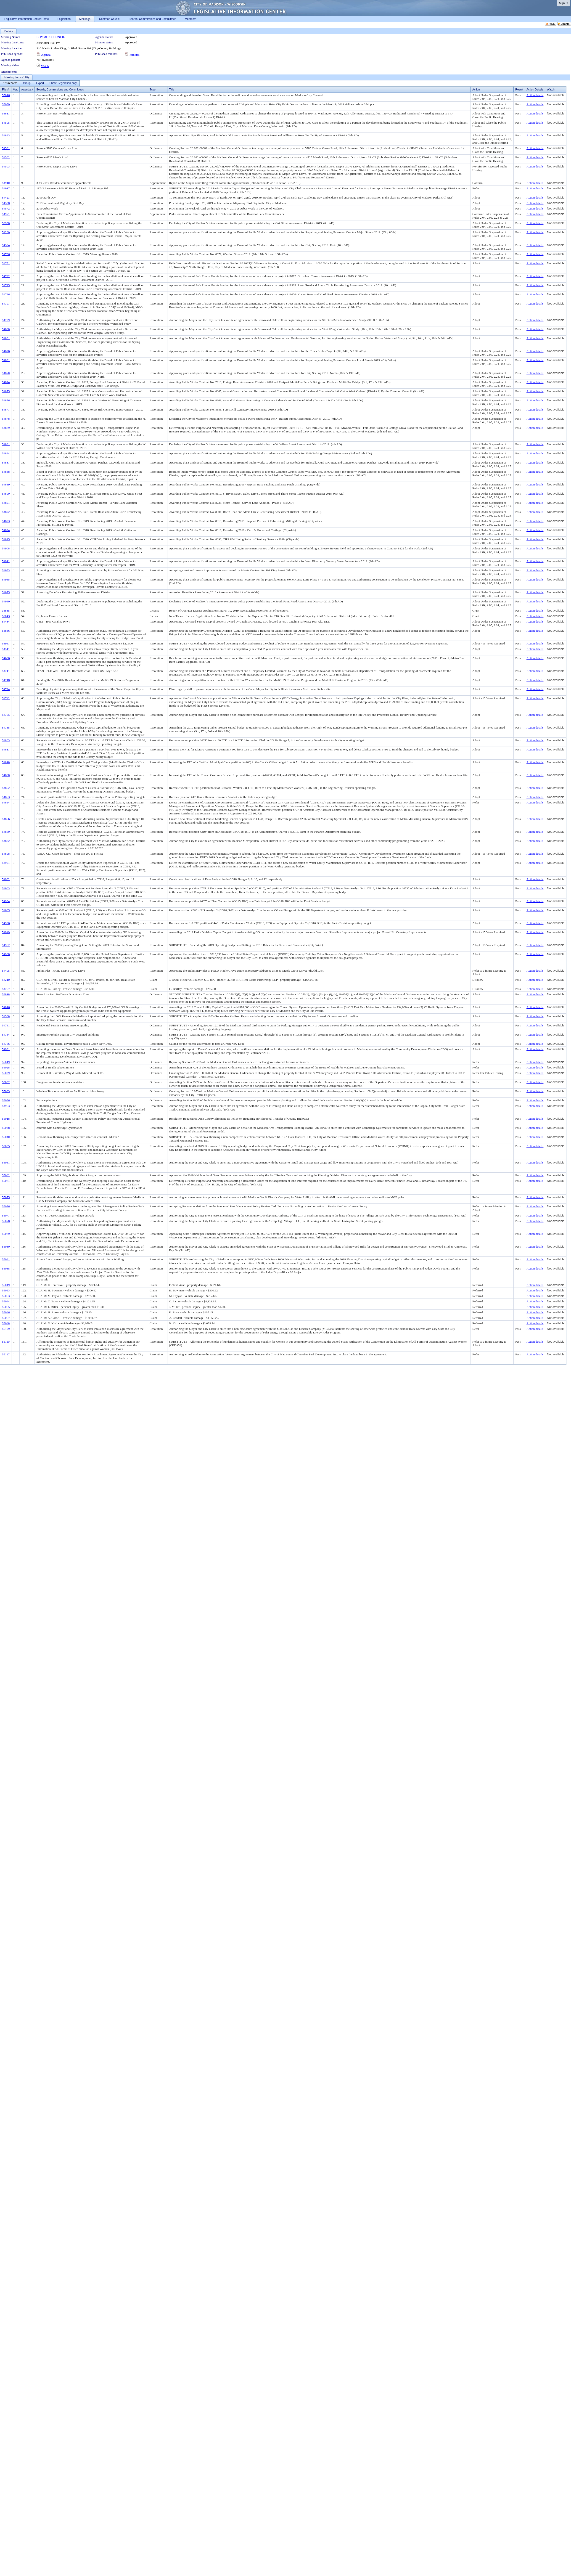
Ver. (15, 89)
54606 (6, 658)
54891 (6, 502)
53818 (6, 994)
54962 (6, 945)
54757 (6, 989)
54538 (6, 203)
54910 (6, 183)
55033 (6, 1091)
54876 (6, 400)
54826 (6, 351)
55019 (6, 1062)
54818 (6, 762)
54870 (6, 373)
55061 (6, 1162)
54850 (6, 775)
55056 (6, 1100)
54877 (6, 409)
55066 (6, 1312)
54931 (6, 1049)
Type (153, 89)
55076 (6, 1206)
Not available (45, 59)
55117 (6, 1354)
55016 (6, 95)
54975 (6, 592)
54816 (6, 1007)
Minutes (135, 54)
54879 (6, 427)
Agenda (45, 54)
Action (476, 89)
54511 (6, 649)
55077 (6, 1215)
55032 (6, 1082)
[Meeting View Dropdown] (63, 83)
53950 (6, 223)
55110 (6, 1341)
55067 (6, 1318)
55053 (6, 1290)
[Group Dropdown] (26, 83)
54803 (6, 740)
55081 (6, 1259)
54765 (6, 727)
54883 (6, 135)
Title (171, 89)
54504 (6, 245)
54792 (6, 276)
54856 (6, 819)
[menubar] (40, 83)
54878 (6, 418)
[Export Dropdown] (40, 83)
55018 (6, 1118)
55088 (6, 1268)
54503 (6, 166)
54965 (6, 579)
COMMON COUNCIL (51, 37)
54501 (6, 148)
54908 (6, 548)
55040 (6, 1137)
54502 (6, 157)
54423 (6, 197)
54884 (6, 453)
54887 (6, 462)
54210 (6, 979)
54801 (6, 338)
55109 (6, 1328)
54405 (6, 970)
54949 (6, 932)
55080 (6, 1246)
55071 (6, 1180)
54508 (6, 1016)
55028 (6, 1067)
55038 (6, 1127)
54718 (6, 680)
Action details (534, 95)
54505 (6, 122)
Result (519, 89)
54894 (6, 530)
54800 (6, 329)
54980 (6, 601)
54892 (6, 512)
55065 (6, 1307)
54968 (6, 954)
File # (5, 89)
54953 (6, 570)
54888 (6, 471)
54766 (6, 1043)
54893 (6, 521)
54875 (6, 391)
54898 (6, 853)
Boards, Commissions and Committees (60, 89)
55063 (6, 1296)
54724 (6, 689)
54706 (6, 254)
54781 (6, 1025)
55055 (6, 1146)
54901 (6, 862)
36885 (6, 610)
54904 (6, 901)
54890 (6, 493)
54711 (6, 671)
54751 (6, 263)
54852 (6, 788)
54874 (6, 382)
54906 (6, 923)
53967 (6, 643)
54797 (6, 303)
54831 (6, 360)
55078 (6, 1221)
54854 (6, 802)
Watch (45, 66)
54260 (6, 232)
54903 (6, 888)
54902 (6, 879)
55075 (6, 1197)
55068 (6, 1323)
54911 (6, 561)
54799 (6, 320)
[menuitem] (10, 83)
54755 (6, 714)
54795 (6, 285)
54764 (6, 1034)
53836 (6, 630)
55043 (6, 616)
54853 (6, 797)
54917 (6, 188)
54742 (6, 698)
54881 (6, 444)
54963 (6, 1106)
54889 (6, 484)
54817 (6, 749)
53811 (6, 113)
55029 (6, 1073)
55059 (6, 104)
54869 (6, 831)
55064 (6, 1301)
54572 (6, 208)
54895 (6, 539)
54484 (6, 621)
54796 (6, 294)
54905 (6, 910)
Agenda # (27, 89)
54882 (6, 841)
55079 (6, 1233)
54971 (6, 214)
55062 (6, 1175)
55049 (6, 1285)
